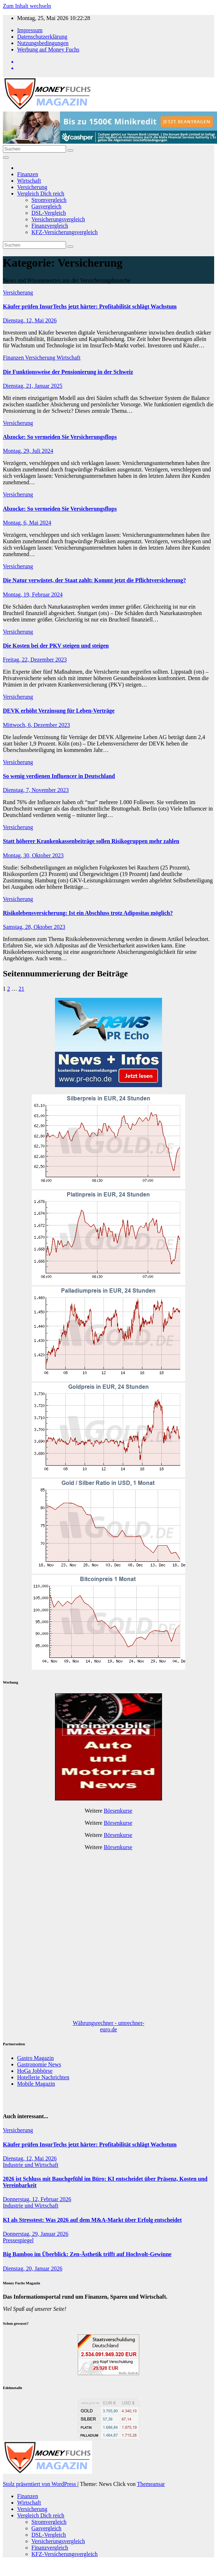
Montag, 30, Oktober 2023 (33, 855)
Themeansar (151, 2484)
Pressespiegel (18, 2240)
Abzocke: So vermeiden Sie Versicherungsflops (60, 437)
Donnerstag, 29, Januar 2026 (36, 2234)
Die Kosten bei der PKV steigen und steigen (56, 646)
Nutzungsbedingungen (43, 43)
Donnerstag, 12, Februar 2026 (37, 2199)
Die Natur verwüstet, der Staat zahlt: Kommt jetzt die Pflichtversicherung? (94, 580)
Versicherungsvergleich (58, 219)
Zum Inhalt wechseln (27, 6)
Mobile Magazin (36, 2084)
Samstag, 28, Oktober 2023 (34, 927)
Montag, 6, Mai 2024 (27, 523)
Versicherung (32, 187)
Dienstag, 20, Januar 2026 (32, 2268)
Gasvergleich (46, 206)
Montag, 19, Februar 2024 (33, 594)
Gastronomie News (39, 2064)
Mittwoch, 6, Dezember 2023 (36, 725)
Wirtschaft (29, 181)
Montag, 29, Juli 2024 (28, 451)
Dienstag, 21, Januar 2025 (32, 386)
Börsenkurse (118, 1811)
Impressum (29, 30)
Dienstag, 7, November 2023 (36, 790)
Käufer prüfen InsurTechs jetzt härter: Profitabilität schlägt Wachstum (90, 306)
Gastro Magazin (35, 2058)
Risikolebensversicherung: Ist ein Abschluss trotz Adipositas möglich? (88, 913)
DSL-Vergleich (48, 213)
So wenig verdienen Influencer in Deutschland (59, 776)
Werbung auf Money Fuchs (48, 49)
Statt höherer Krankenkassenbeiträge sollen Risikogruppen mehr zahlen (91, 841)
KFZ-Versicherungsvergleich (64, 232)
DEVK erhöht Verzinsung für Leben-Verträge (59, 711)
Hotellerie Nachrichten (43, 2077)
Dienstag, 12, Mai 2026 (30, 320)
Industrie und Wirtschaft (30, 2165)
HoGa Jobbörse (34, 2071)
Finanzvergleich (49, 226)
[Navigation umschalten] (6, 158)
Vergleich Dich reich (40, 193)
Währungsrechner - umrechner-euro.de (108, 2026)
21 (21, 989)
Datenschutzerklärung (42, 37)
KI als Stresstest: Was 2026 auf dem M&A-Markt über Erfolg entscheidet (92, 2220)
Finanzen (27, 174)
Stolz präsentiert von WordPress (40, 2484)
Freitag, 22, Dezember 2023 (35, 660)
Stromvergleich (48, 200)
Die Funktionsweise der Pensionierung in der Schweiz (68, 372)
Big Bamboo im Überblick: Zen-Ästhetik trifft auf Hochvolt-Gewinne (87, 2254)
